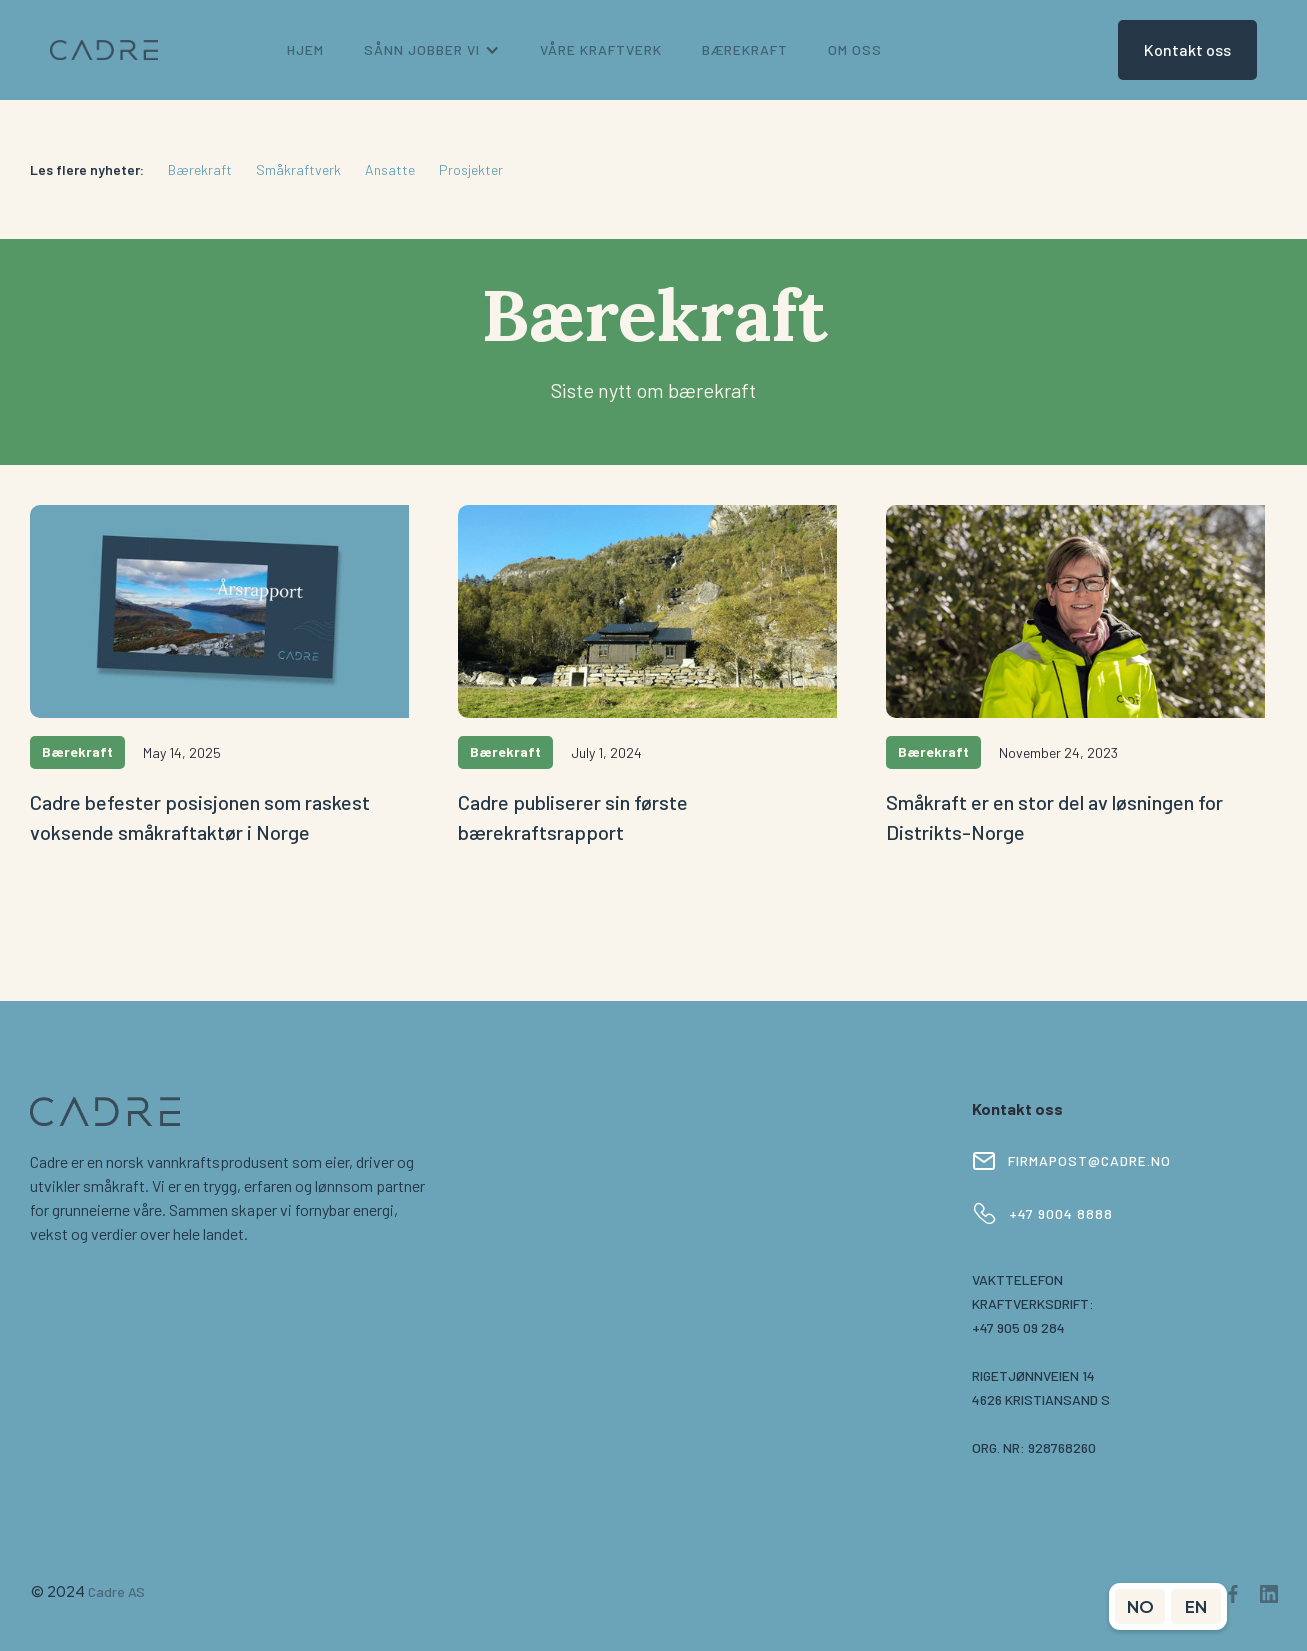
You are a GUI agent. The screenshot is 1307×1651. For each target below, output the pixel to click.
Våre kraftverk (601, 49)
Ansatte (390, 169)
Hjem (305, 49)
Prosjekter (471, 169)
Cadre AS (116, 1591)
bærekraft (745, 49)
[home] (104, 50)
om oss (855, 49)
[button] (432, 50)
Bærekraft (200, 169)
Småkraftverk (298, 169)
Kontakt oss (1187, 49)
